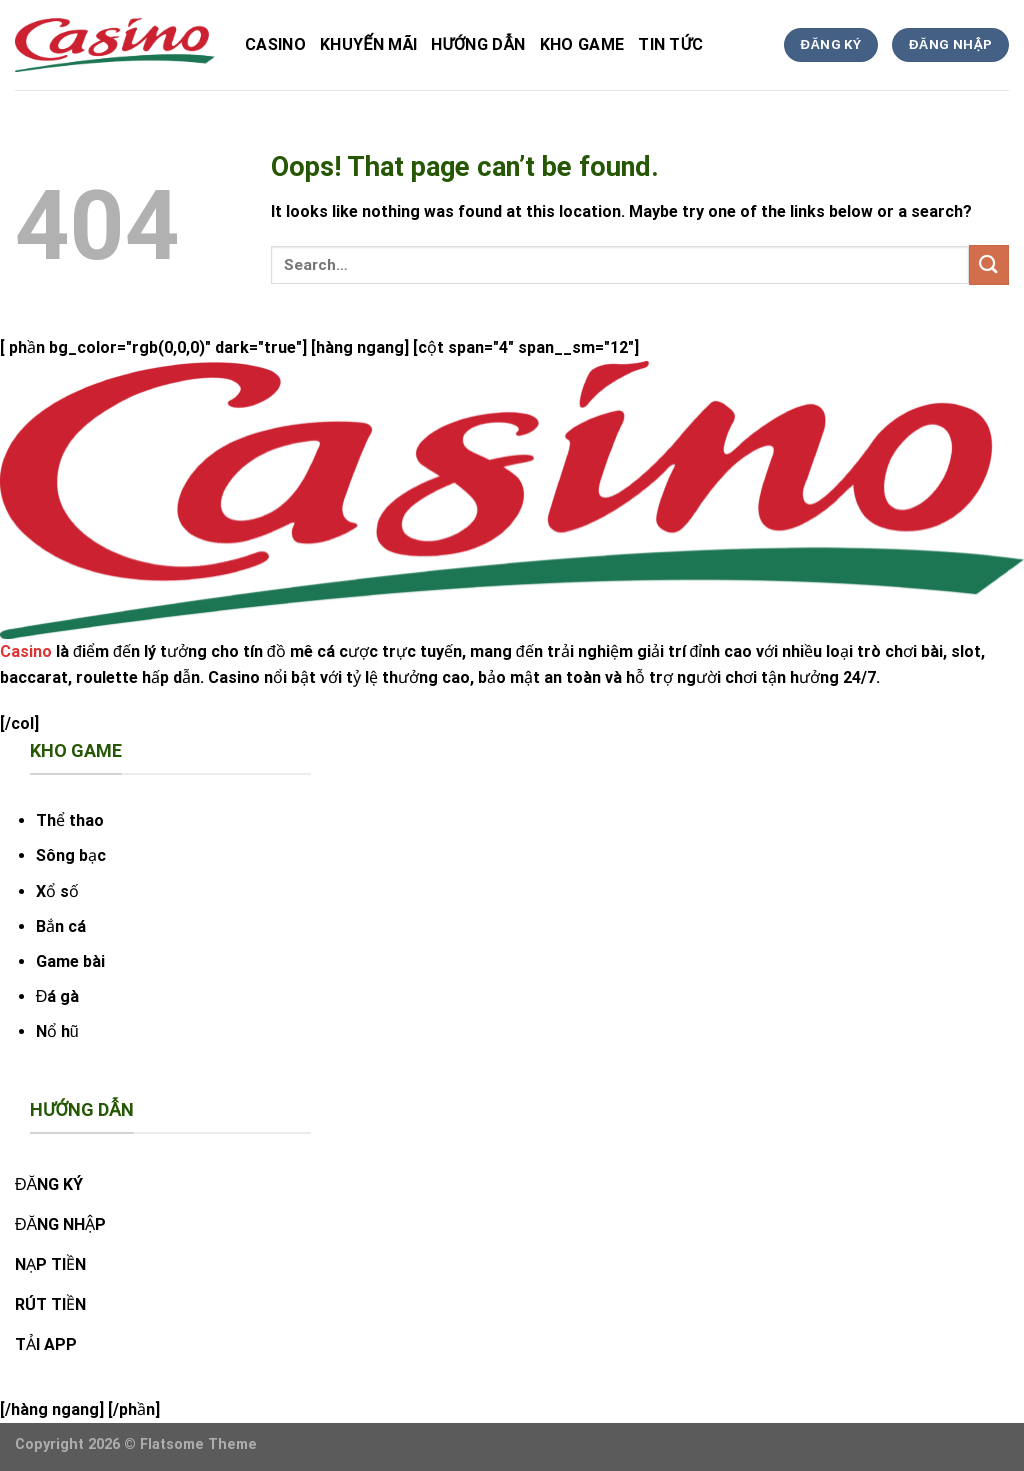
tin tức (670, 44)
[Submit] (989, 264)
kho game (582, 44)
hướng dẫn (478, 44)
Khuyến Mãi (368, 44)
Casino (275, 44)
